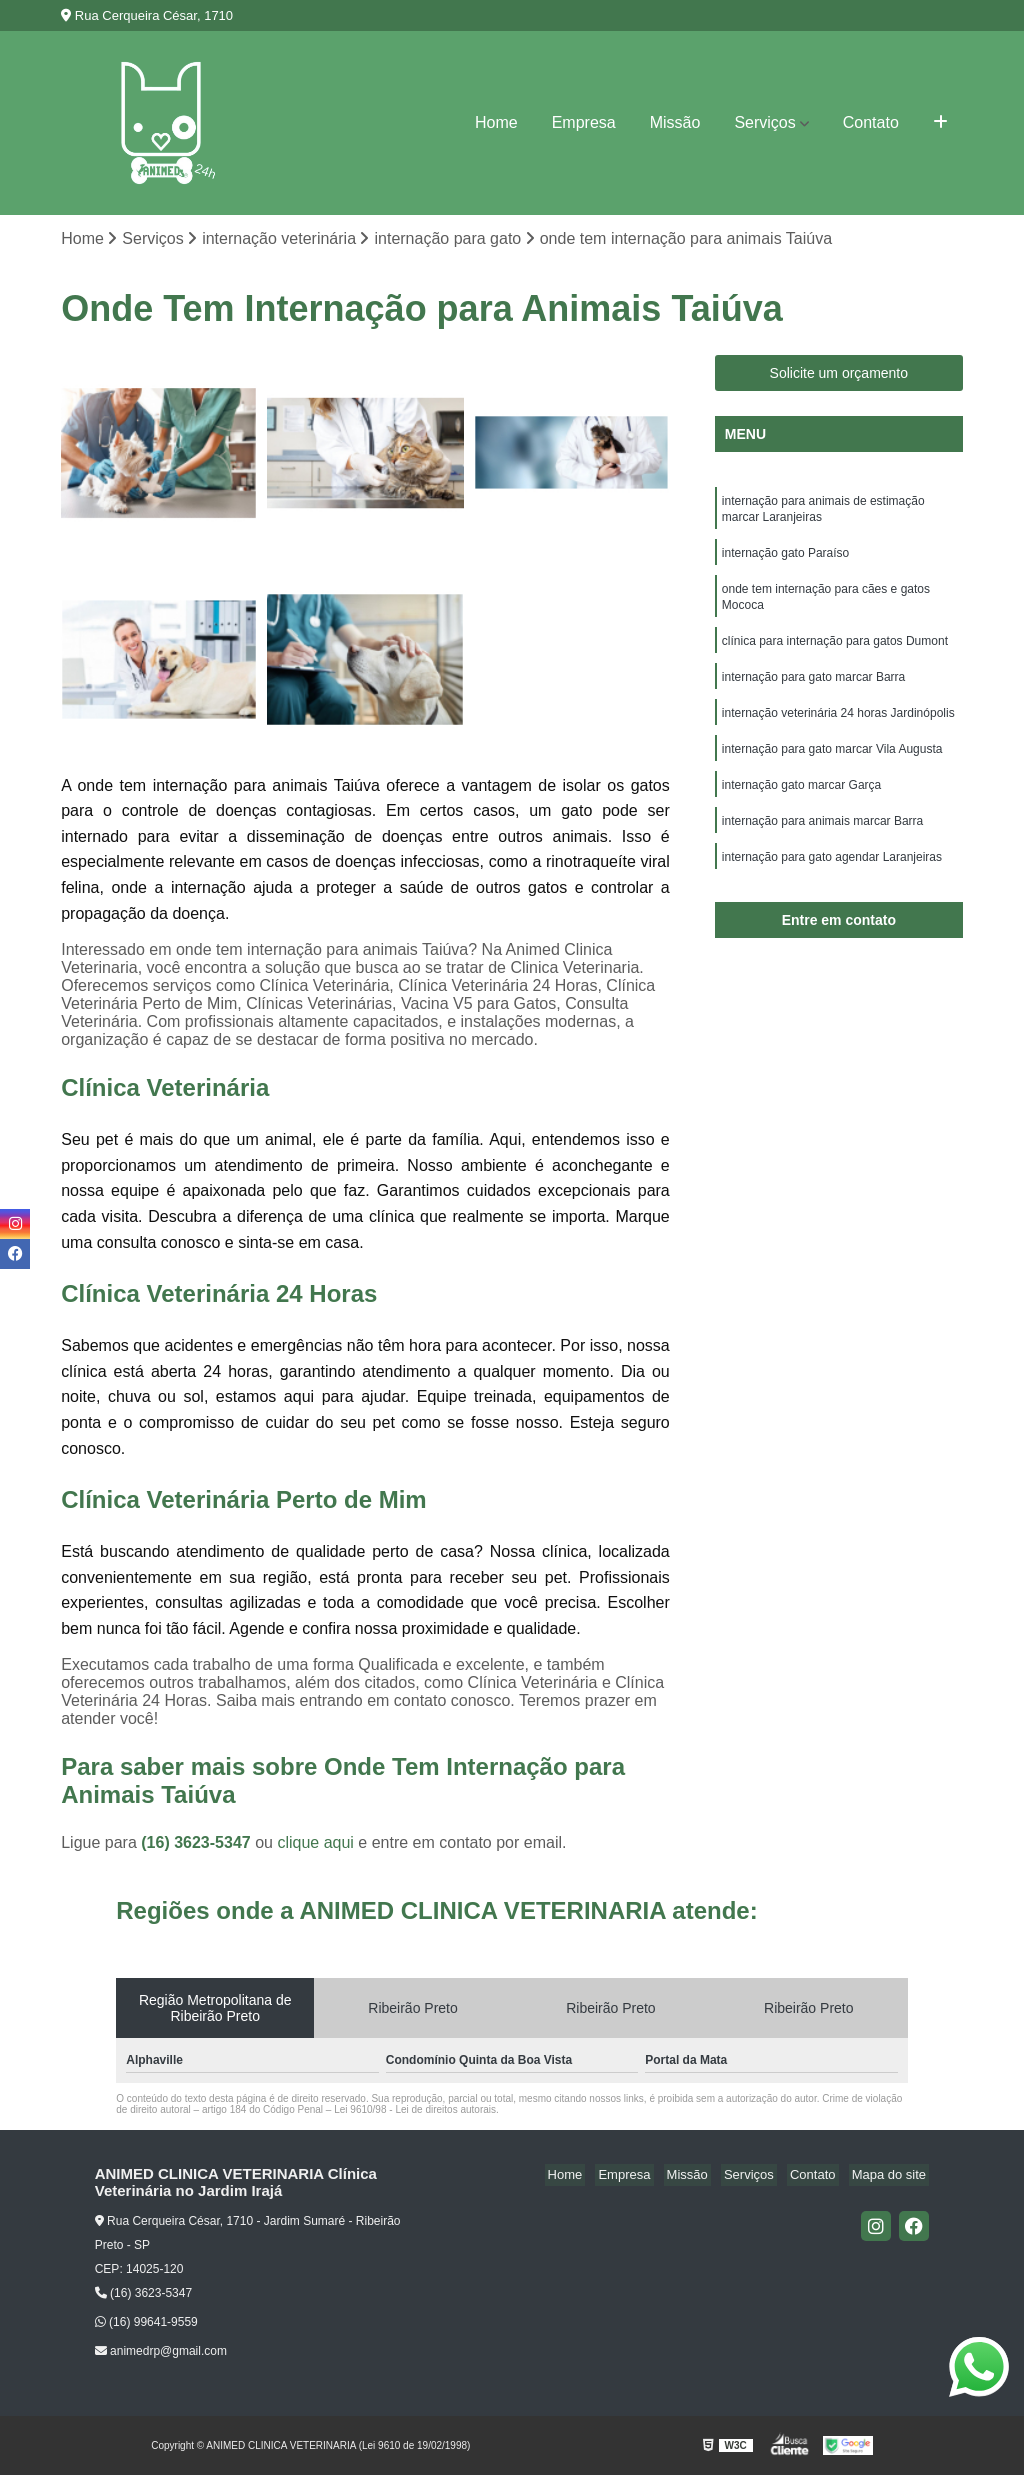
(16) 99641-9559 (146, 2324)
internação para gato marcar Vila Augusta (832, 768)
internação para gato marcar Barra (813, 692)
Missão (675, 122)
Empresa (584, 122)
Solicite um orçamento (839, 375)
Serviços (764, 122)
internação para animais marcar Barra (822, 844)
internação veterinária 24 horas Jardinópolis (838, 730)
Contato (871, 122)
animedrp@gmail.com (161, 2352)
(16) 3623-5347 (198, 1844)
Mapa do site (892, 2176)
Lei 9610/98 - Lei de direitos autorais (415, 2111)
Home (496, 122)
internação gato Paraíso (785, 560)
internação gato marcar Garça (801, 806)
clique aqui (315, 1844)
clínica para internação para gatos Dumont (835, 654)
